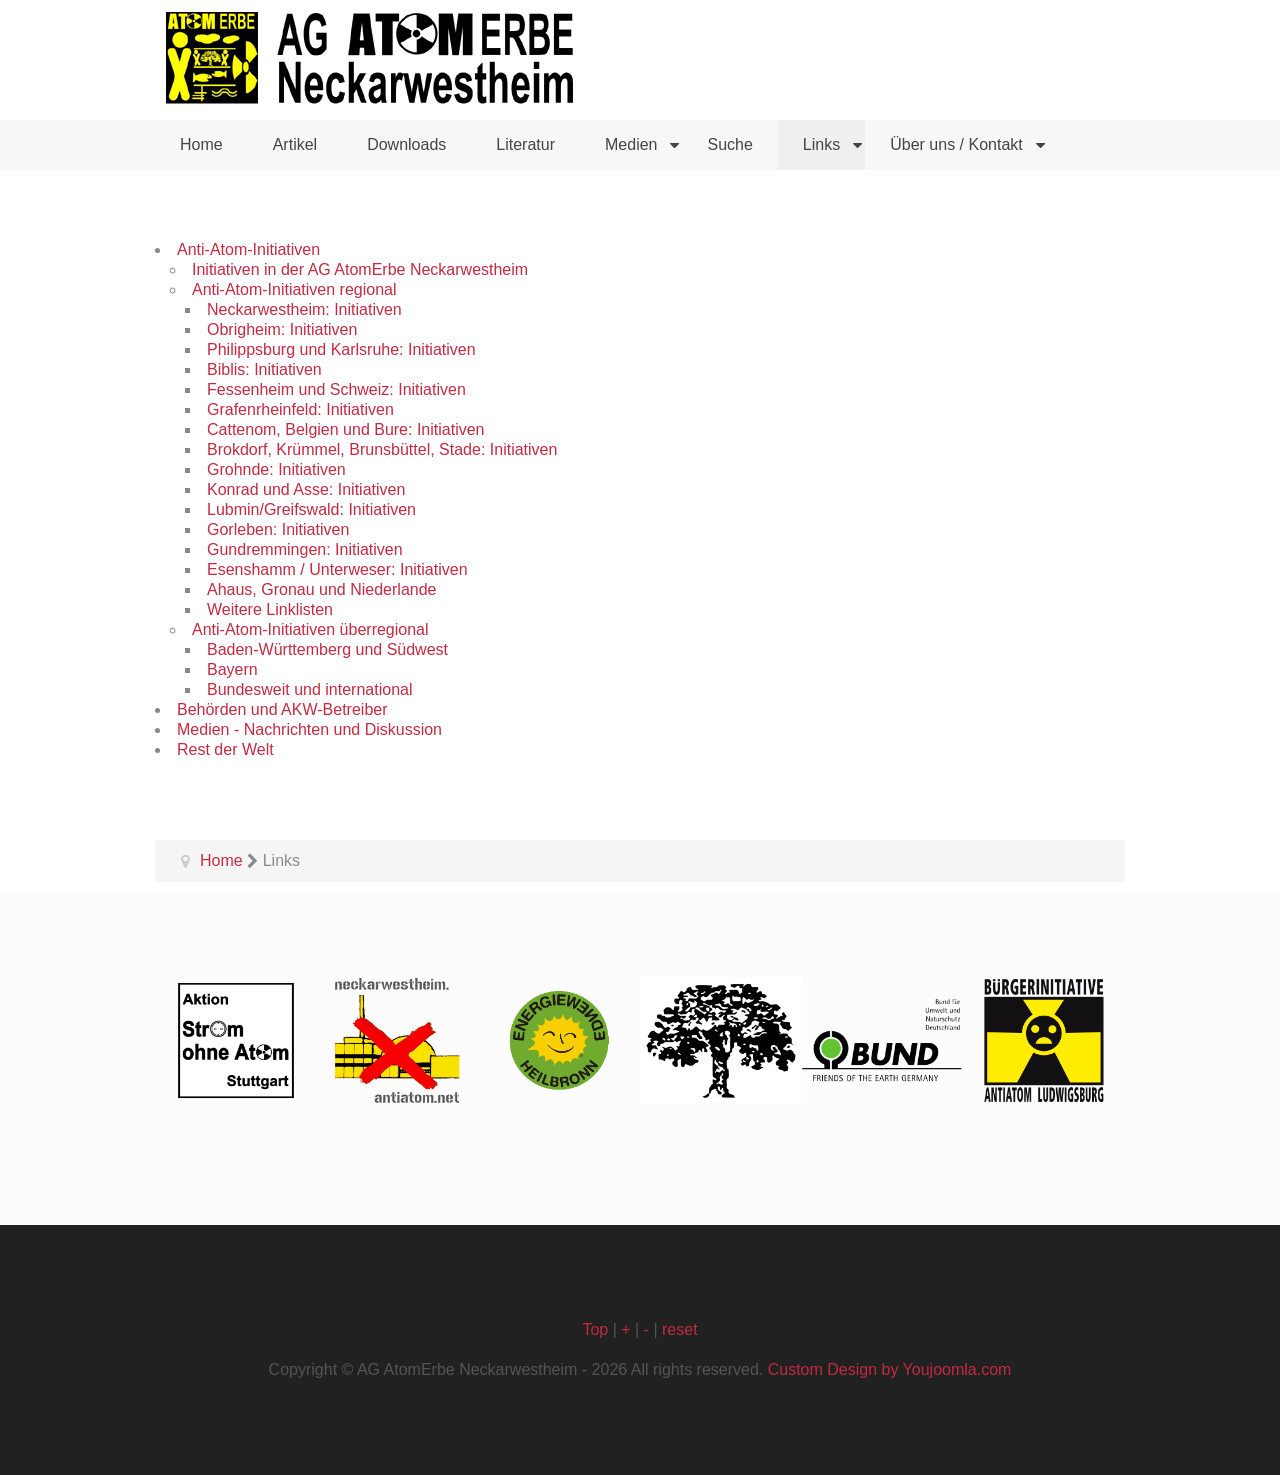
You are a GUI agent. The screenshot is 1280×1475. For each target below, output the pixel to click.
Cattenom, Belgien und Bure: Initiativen (346, 429)
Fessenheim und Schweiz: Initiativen (336, 389)
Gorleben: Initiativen (278, 529)
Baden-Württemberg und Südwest (327, 649)
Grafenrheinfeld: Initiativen (300, 409)
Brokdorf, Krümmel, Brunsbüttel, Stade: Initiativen (382, 449)
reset (680, 1329)
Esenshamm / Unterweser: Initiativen (337, 569)
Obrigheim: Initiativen (282, 329)
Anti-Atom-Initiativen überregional (310, 629)
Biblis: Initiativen (264, 369)
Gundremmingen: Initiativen (305, 549)
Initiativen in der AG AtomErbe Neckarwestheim (360, 269)
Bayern (232, 669)
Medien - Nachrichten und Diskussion (309, 729)
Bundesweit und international (309, 689)
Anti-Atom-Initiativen (248, 249)
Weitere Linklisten (270, 609)
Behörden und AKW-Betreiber (282, 709)
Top (595, 1329)
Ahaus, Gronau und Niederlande (322, 589)
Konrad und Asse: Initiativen (306, 489)
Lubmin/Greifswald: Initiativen (311, 509)
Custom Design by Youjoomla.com (890, 1369)
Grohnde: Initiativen (276, 469)
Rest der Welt (225, 749)
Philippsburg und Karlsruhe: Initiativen (341, 349)
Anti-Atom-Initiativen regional (294, 289)
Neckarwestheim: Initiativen (304, 309)
